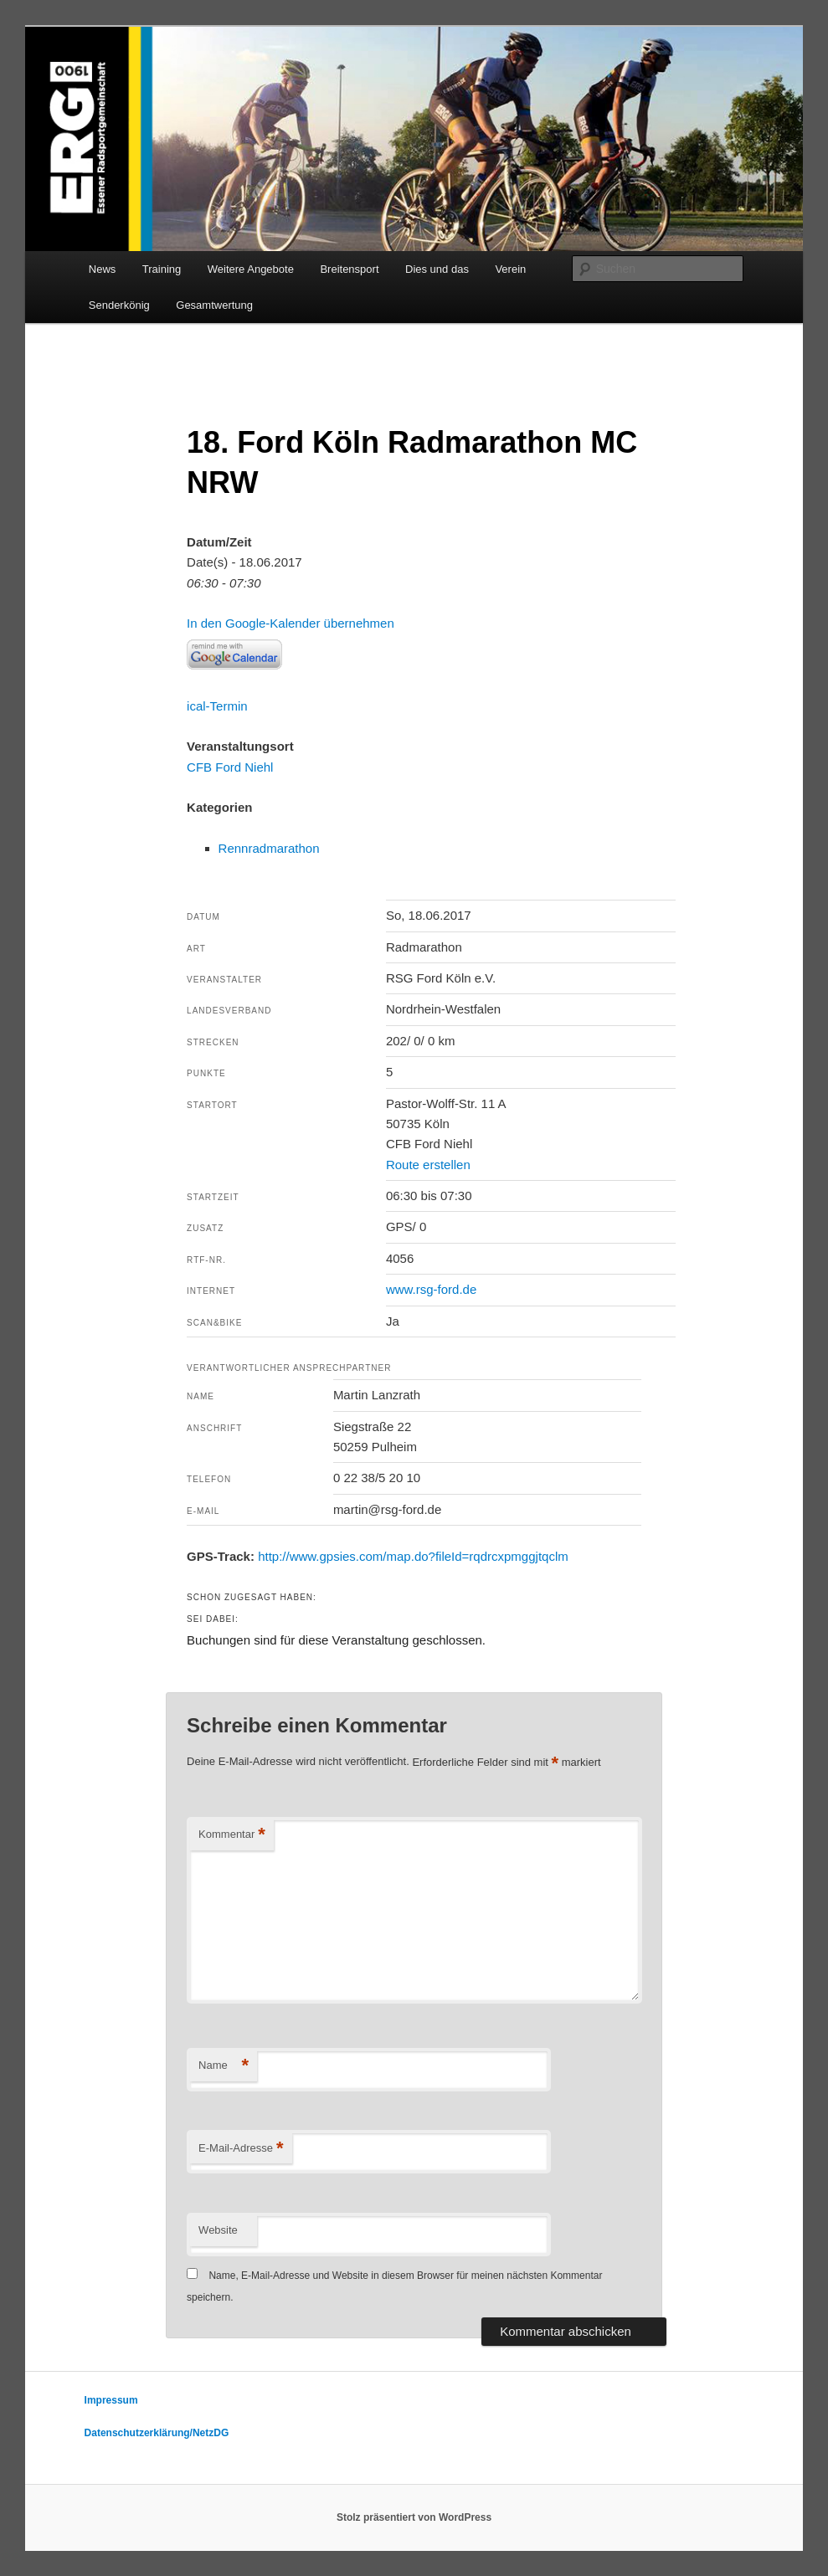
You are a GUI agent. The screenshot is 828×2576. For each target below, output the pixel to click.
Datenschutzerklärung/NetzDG (157, 2433)
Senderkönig (119, 305)
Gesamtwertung (214, 305)
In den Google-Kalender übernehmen (290, 623)
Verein (510, 269)
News (102, 269)
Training (161, 269)
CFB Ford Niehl (230, 767)
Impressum (111, 2400)
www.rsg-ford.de (431, 1289)
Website (218, 2230)
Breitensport (349, 269)
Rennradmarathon (269, 848)
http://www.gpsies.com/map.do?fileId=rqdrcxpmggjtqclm (413, 1556)
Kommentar (231, 1835)
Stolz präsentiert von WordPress (414, 2517)
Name (223, 2066)
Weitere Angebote (251, 269)
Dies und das (437, 269)
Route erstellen (428, 1164)
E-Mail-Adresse (240, 2149)
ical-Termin (217, 706)
